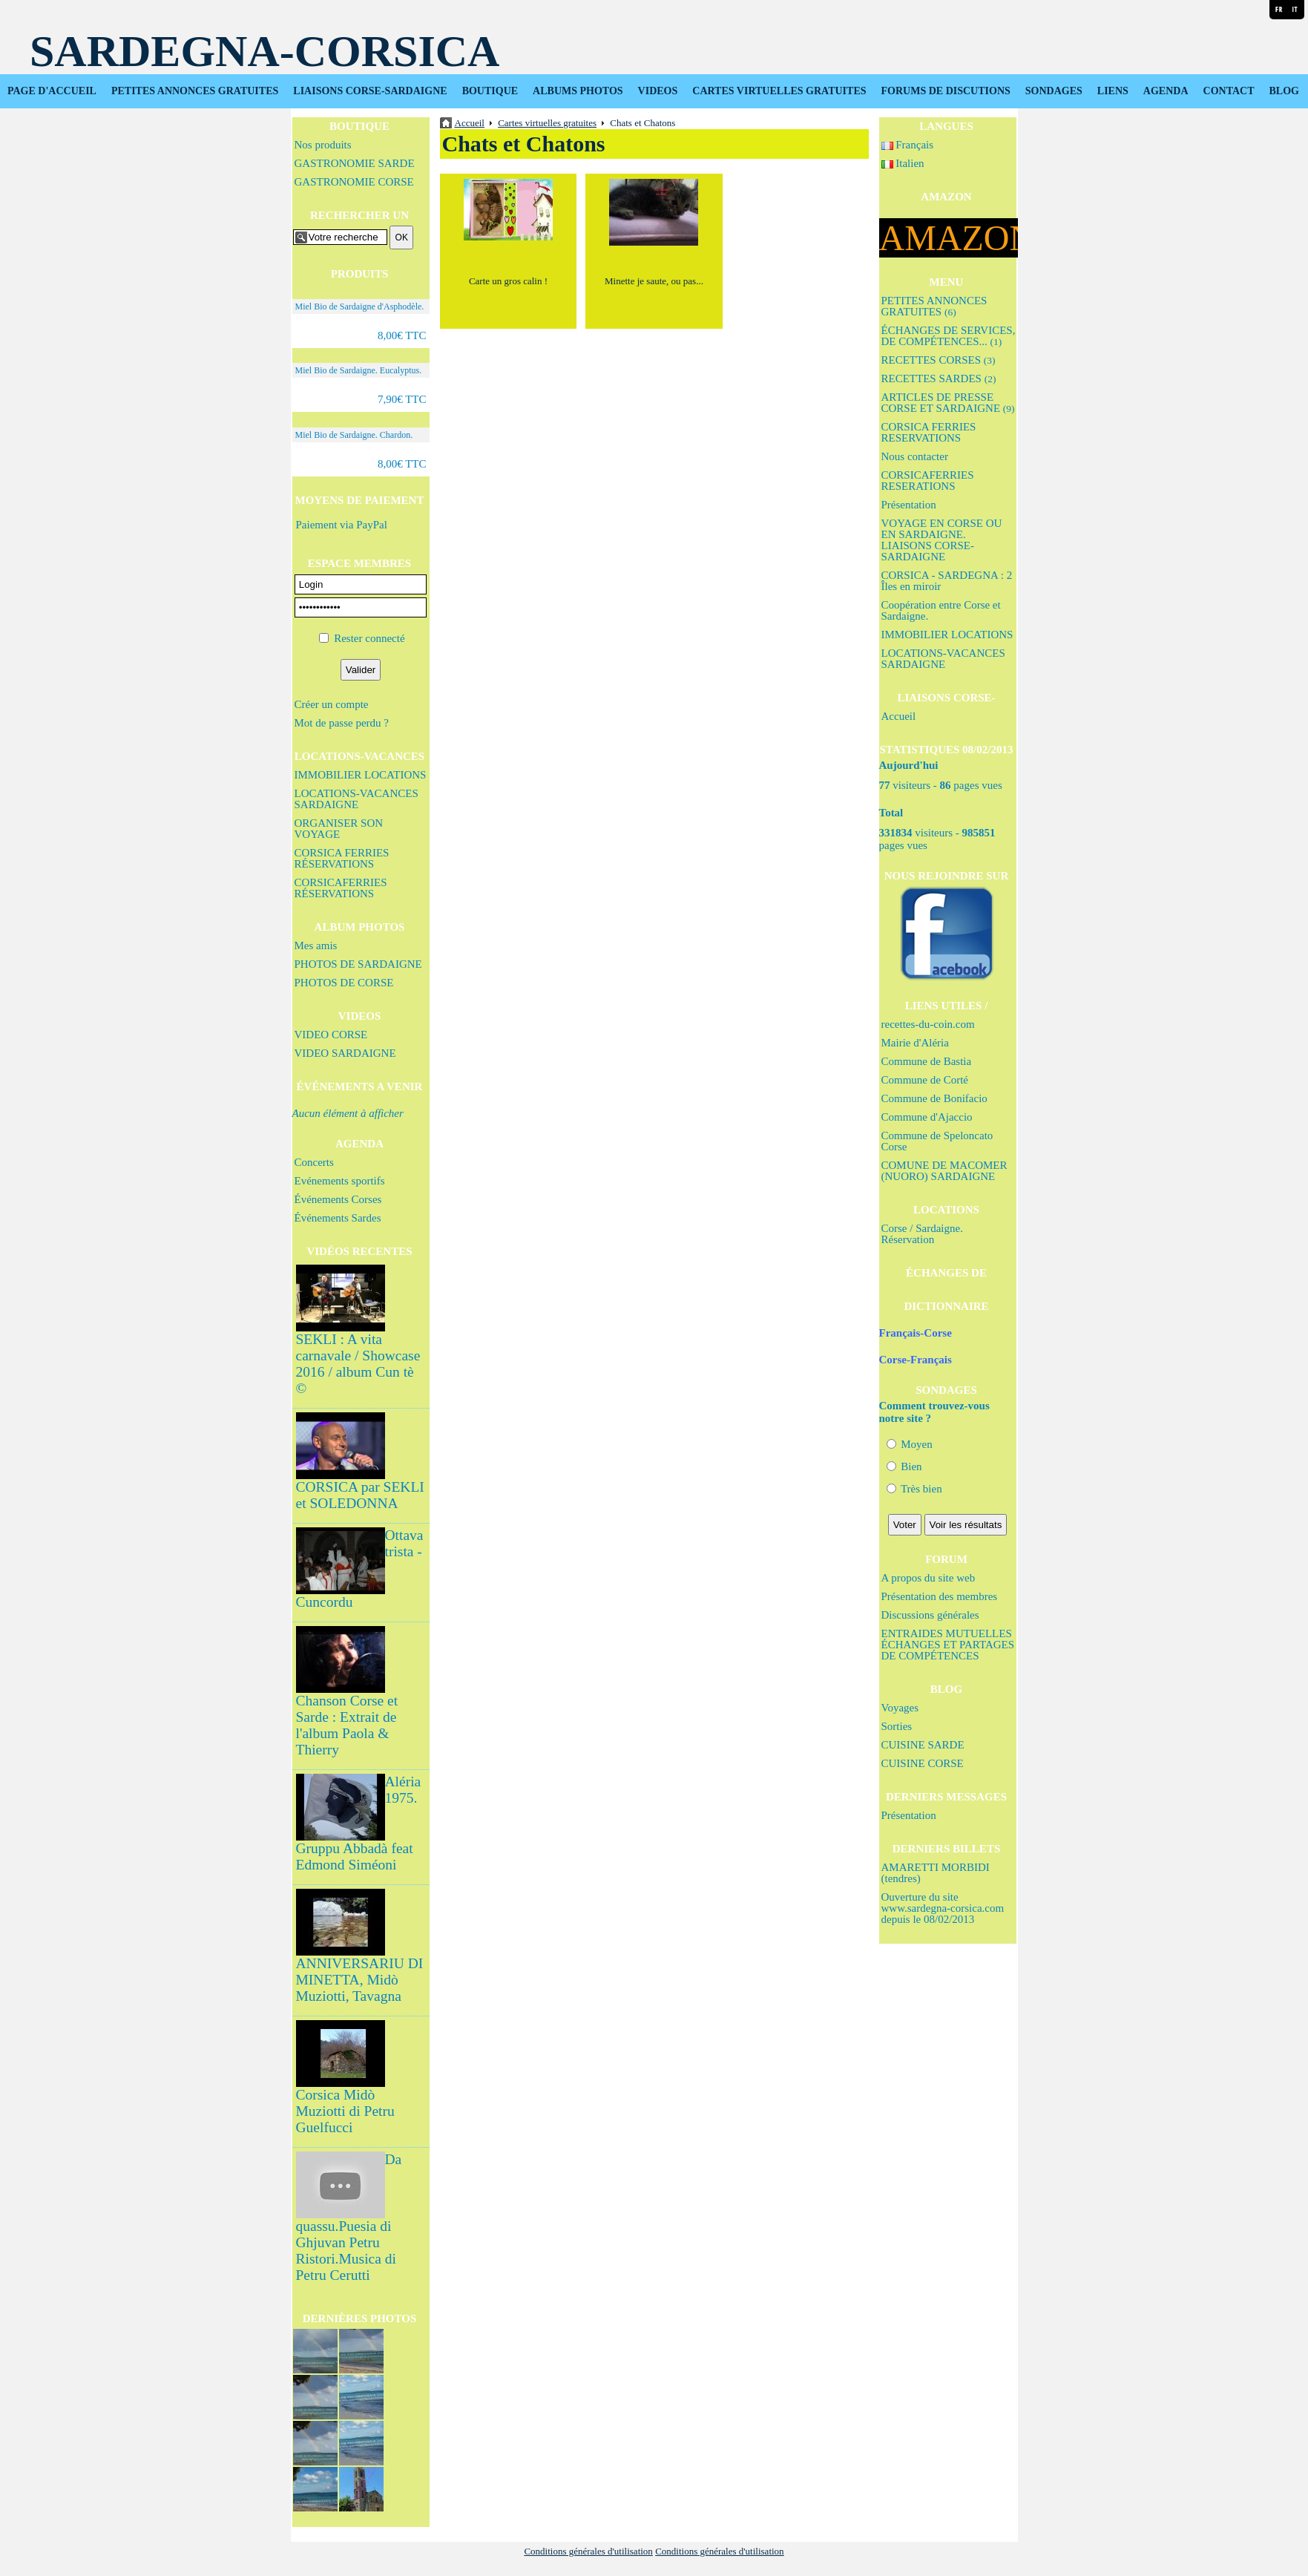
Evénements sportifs (340, 1181)
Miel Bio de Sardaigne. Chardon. (354, 434)
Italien (902, 163)
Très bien (914, 1489)
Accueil (898, 716)
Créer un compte (332, 704)
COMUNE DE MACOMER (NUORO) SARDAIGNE (944, 1170)
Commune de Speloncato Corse (937, 1141)
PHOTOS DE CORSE (344, 983)
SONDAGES (1053, 90)
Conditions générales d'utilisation (588, 2551)
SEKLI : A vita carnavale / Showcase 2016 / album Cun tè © (358, 1363)
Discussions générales (930, 1615)
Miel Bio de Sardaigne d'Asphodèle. (359, 306)
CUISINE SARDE (922, 1745)
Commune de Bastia (926, 1061)
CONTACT (1229, 90)
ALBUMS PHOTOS (578, 90)
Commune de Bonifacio (934, 1098)
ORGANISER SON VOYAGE (339, 828)
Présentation (908, 505)
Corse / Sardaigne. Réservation (922, 1233)
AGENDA (1166, 90)
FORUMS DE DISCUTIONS (945, 90)
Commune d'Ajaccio (927, 1117)
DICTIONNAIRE (946, 1306)
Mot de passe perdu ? (342, 723)
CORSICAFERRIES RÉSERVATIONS (341, 887)
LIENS (1112, 90)
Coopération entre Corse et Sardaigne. (941, 610)
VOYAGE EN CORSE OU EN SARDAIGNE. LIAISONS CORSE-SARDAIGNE (941, 540)
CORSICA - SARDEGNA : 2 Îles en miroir (947, 580)
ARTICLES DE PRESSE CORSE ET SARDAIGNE (948, 402)
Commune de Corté (924, 1080)
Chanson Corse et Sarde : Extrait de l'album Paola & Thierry (347, 1725)
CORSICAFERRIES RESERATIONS (927, 480)
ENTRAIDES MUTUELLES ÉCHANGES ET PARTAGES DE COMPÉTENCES (948, 1645)
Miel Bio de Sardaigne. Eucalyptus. (358, 370)
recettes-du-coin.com (928, 1024)
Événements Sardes (338, 1218)
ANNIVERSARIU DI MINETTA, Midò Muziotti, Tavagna (360, 1980)
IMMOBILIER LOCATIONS (361, 775)
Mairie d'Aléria (915, 1043)
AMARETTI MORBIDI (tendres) (935, 1872)
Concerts (314, 1162)
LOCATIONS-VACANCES (359, 756)
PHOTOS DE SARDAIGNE (358, 964)
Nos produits (323, 145)
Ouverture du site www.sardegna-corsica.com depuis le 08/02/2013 (943, 1908)
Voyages (900, 1708)
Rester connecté (369, 638)
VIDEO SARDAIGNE (345, 1053)
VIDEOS (658, 90)
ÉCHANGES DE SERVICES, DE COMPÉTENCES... (948, 335)
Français (907, 145)
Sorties (897, 1726)
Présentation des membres (939, 1596)
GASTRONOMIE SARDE (355, 163)
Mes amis (316, 945)
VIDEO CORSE (331, 1034)
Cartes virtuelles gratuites (547, 122)
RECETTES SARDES (938, 378)
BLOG (1283, 90)
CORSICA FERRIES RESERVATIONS (928, 432)
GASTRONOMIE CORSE (354, 182)
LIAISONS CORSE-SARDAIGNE (370, 90)
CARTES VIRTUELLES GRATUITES (779, 90)
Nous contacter (914, 456)
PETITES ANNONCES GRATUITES (194, 90)
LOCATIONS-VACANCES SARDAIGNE (356, 798)
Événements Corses (338, 1199)
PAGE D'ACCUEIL (51, 90)
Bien (904, 1466)
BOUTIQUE (490, 90)
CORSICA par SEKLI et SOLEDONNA (360, 1495)
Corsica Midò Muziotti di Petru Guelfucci (345, 2111)
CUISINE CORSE (922, 1763)
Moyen (910, 1444)
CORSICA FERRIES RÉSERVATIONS (342, 858)
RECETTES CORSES (938, 360)
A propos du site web (928, 1578)
